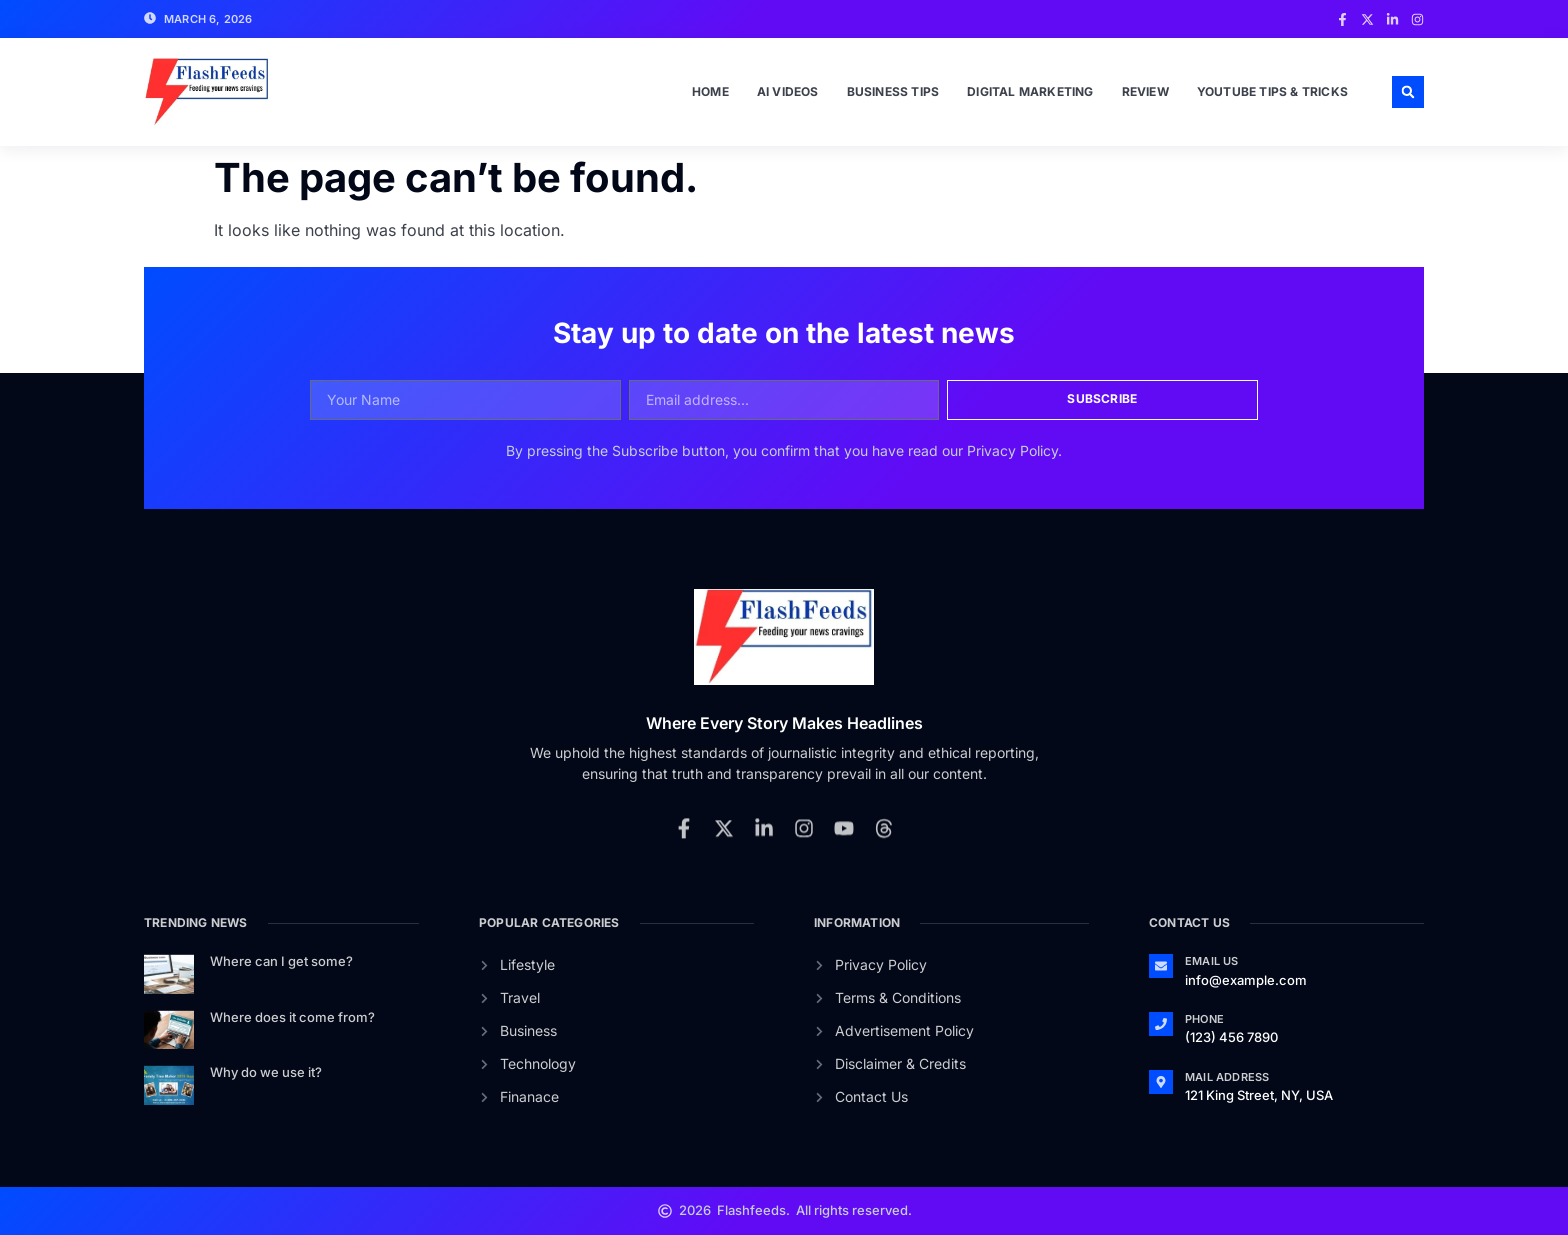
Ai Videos (788, 91)
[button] (1408, 92)
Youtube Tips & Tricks (1272, 91)
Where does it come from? (292, 1017)
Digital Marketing (1030, 91)
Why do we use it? (266, 1072)
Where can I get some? (281, 961)
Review (1145, 91)
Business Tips (893, 91)
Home (710, 91)
